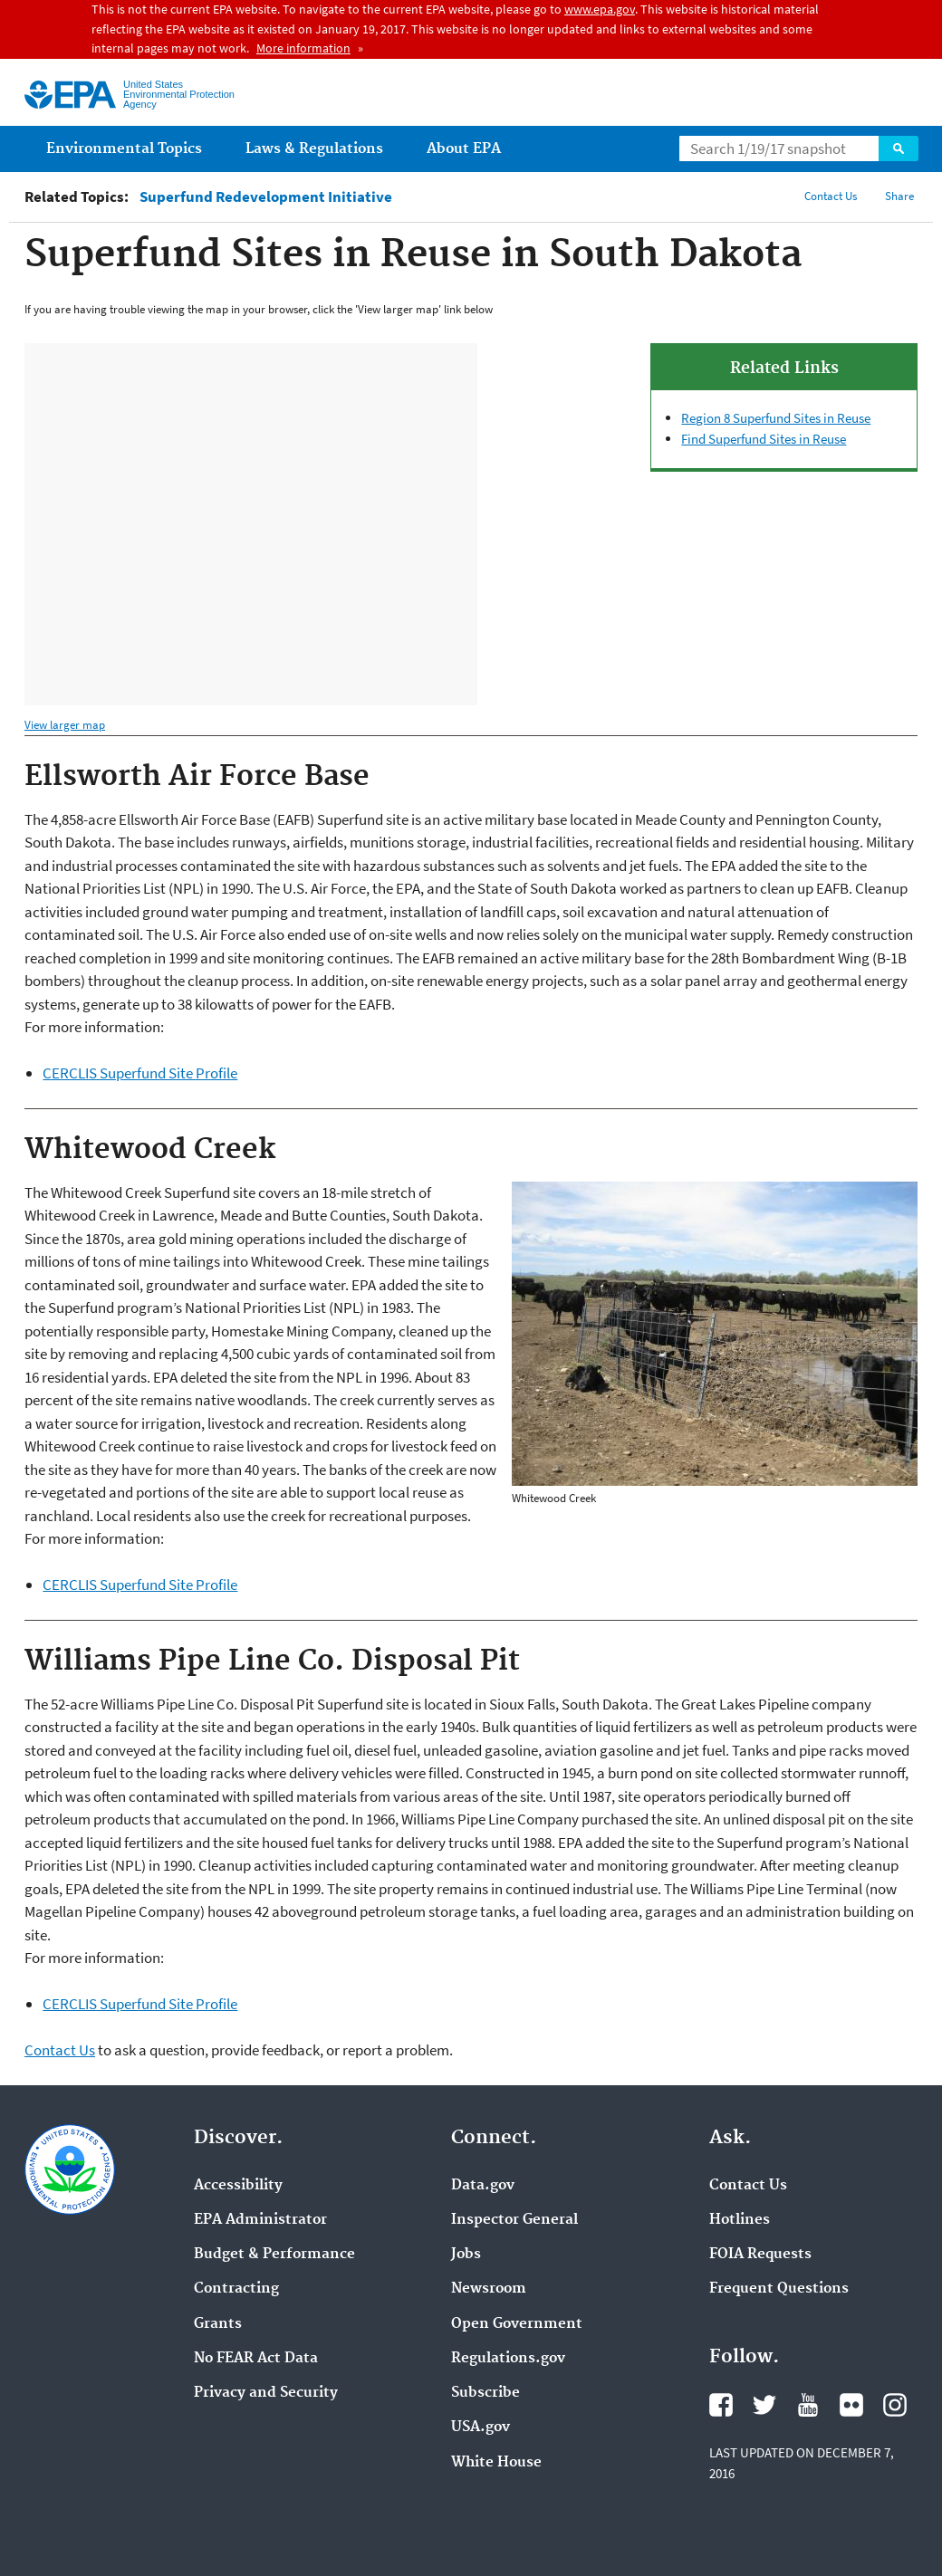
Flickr (851, 2405)
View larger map (64, 725)
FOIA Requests (760, 2254)
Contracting (236, 2289)
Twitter (764, 2405)
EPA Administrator (260, 2220)
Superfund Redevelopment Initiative (265, 196)
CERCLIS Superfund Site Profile (140, 1073)
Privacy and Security (266, 2393)
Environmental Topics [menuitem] (124, 149)
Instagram (895, 2405)
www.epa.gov (599, 9)
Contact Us (830, 196)
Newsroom (488, 2289)
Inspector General (514, 2220)
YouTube (808, 2405)
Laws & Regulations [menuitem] (314, 149)
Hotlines (739, 2220)
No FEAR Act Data (256, 2359)
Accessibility (238, 2186)
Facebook (721, 2405)
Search (898, 148)
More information (303, 48)
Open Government (516, 2324)
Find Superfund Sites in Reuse (763, 438)
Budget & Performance (274, 2254)
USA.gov (480, 2427)
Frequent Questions (779, 2289)
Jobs (466, 2254)
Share (899, 196)
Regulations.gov (508, 2359)
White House (496, 2463)
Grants (218, 2324)
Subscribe (485, 2393)
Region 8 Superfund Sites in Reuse (775, 417)
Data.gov (482, 2186)
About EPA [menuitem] (464, 149)
